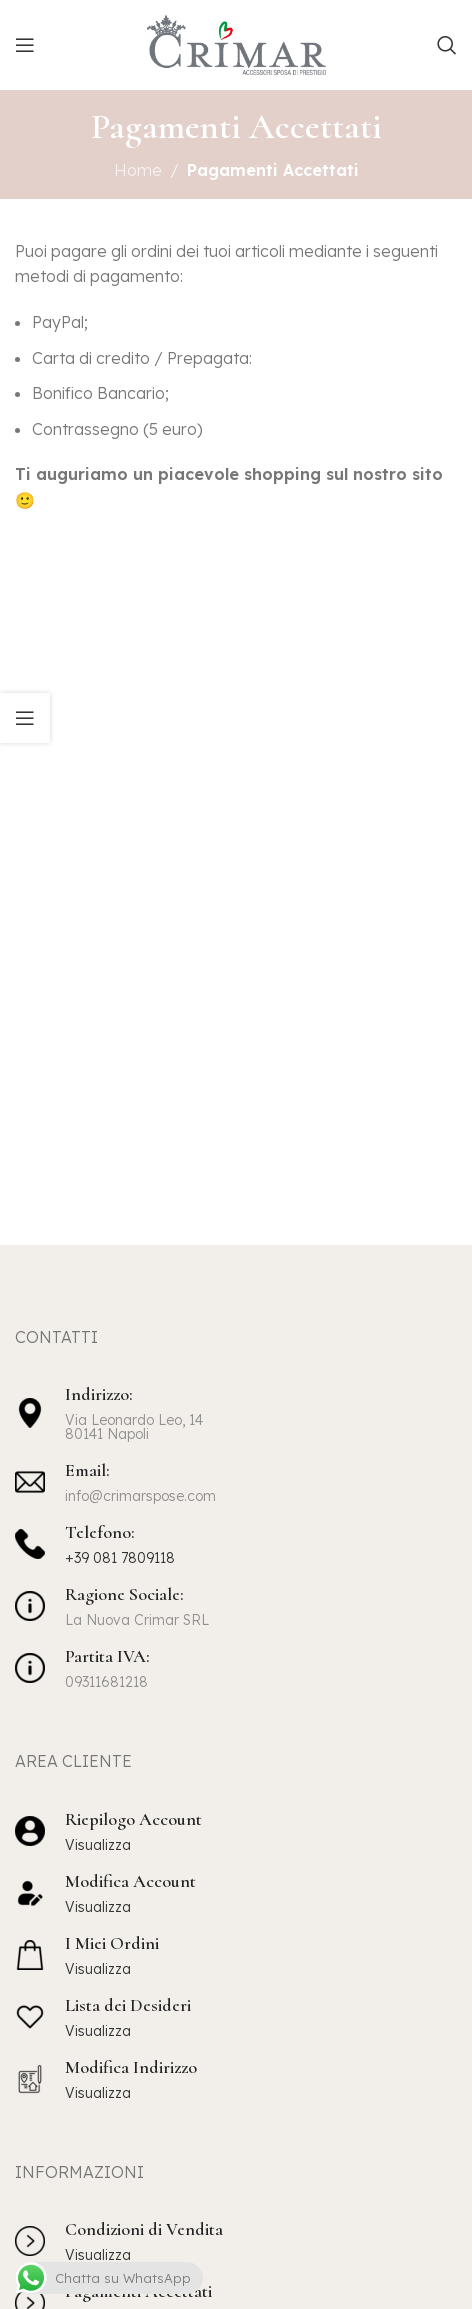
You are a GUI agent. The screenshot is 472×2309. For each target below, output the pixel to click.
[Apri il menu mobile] (25, 45)
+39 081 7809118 (120, 1558)
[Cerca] (447, 45)
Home (138, 170)
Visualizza (98, 1845)
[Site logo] (236, 43)
